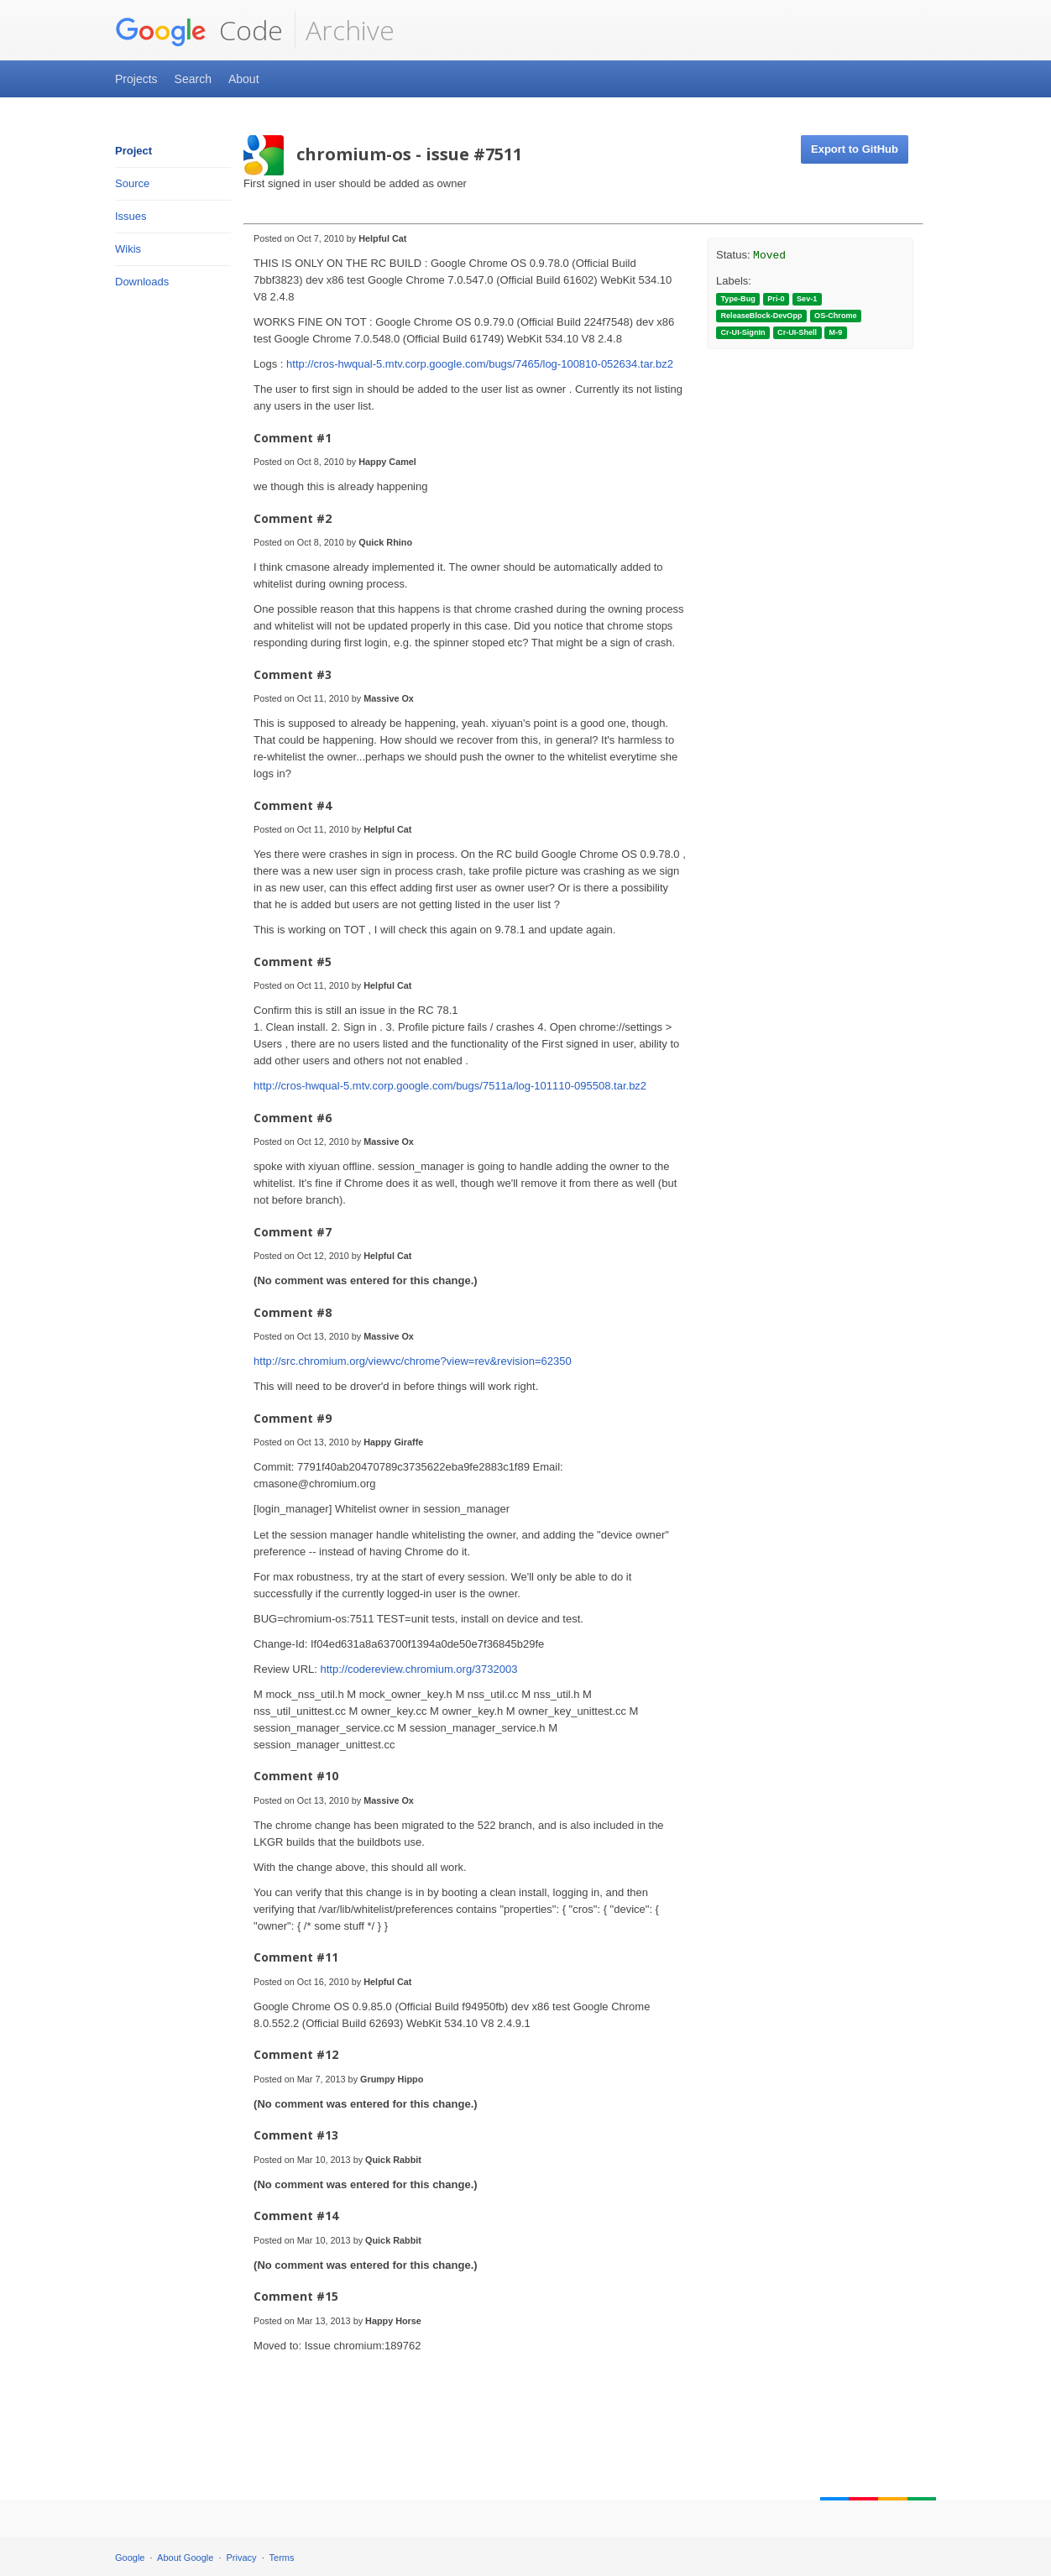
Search (193, 79)
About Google (185, 2557)
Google (129, 2557)
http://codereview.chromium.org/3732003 (419, 1669)
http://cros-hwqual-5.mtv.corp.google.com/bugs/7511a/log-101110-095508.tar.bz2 (450, 1085)
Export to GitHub (854, 149)
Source (132, 183)
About (243, 79)
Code (199, 30)
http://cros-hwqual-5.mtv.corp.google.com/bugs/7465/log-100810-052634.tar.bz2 (479, 364)
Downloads (142, 281)
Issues (131, 216)
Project (133, 150)
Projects (136, 79)
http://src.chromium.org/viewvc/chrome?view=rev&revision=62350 (413, 1361)
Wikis (128, 249)
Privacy (242, 2557)
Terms (282, 2557)
